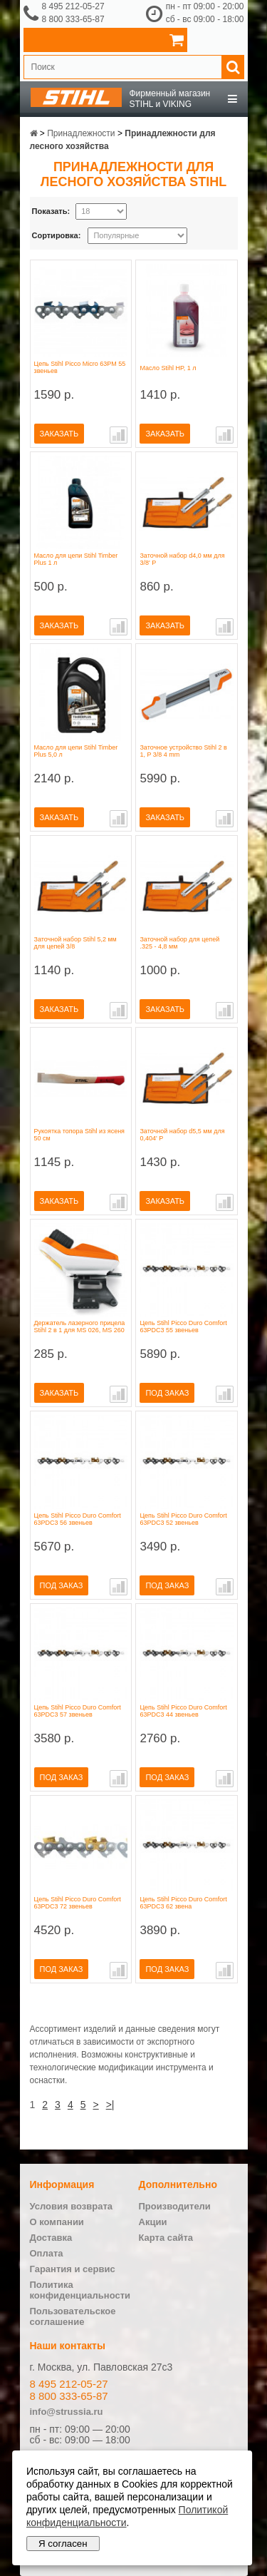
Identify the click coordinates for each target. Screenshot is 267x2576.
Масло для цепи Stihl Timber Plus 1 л (76, 559)
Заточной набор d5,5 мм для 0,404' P (182, 1135)
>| (110, 2104)
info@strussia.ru (66, 2411)
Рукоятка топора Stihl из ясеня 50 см (79, 1135)
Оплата (46, 2253)
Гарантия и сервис (72, 2269)
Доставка (51, 2237)
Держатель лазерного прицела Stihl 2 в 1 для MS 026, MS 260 (79, 1326)
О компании (57, 2222)
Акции (153, 2222)
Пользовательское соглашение (73, 2316)
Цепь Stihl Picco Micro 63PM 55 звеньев (80, 367)
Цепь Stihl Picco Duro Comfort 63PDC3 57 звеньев (77, 1711)
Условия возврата (71, 2206)
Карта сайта (166, 2237)
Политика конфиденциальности (80, 2290)
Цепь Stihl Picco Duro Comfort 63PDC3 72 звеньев (77, 1903)
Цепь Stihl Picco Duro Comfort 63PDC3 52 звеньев (183, 1519)
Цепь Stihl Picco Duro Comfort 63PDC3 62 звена (183, 1903)
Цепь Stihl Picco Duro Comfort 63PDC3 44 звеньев (183, 1711)
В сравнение (118, 435)
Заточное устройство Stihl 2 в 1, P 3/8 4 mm (183, 751)
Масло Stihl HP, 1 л (168, 368)
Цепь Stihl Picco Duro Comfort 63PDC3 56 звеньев (77, 1519)
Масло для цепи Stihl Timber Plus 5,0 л (76, 751)
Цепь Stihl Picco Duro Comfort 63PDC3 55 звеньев (183, 1326)
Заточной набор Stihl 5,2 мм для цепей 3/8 (75, 943)
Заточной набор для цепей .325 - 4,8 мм (179, 943)
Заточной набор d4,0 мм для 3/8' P (182, 559)
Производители (175, 2206)
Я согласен (63, 2543)
